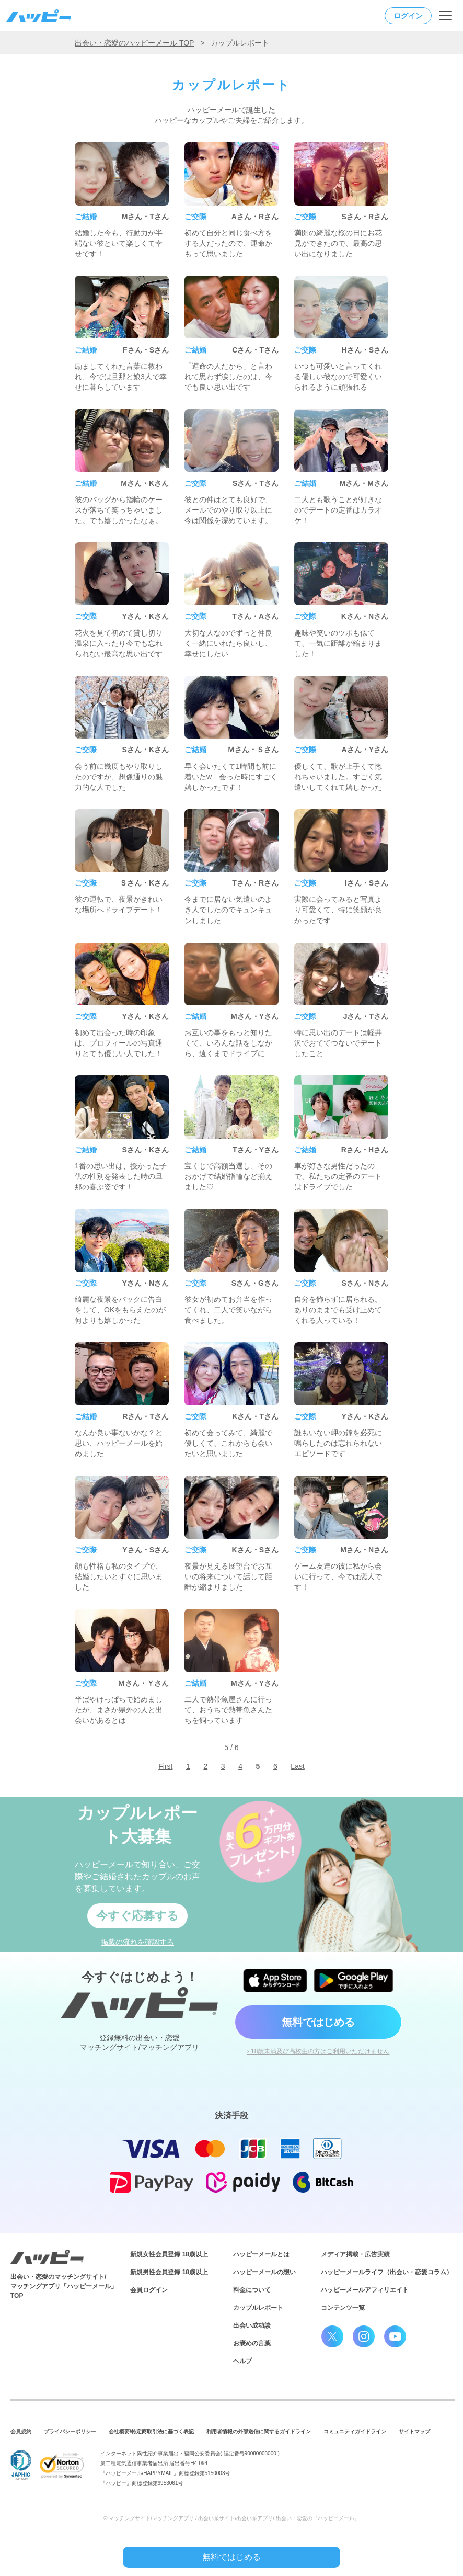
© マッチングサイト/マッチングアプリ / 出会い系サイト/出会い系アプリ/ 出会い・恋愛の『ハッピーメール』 (231, 2518)
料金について (252, 2290)
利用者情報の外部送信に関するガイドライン (258, 2431)
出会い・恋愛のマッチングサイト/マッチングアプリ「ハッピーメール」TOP (63, 2286)
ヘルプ (242, 2361)
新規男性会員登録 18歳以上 (169, 2272)
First (165, 1766)
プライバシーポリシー (70, 2431)
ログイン (408, 16)
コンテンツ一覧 (343, 2307)
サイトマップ (414, 2431)
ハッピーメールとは (261, 2254)
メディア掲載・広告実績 (355, 2254)
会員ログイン (149, 2290)
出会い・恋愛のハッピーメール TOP (134, 43)
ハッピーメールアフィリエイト (365, 2290)
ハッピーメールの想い (264, 2272)
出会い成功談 (252, 2325)
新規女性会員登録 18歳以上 (169, 2254)
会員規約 (20, 2431)
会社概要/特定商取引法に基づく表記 (151, 2431)
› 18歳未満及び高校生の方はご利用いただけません (318, 2051)
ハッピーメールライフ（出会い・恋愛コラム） (387, 2272)
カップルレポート (258, 2307)
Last (297, 1766)
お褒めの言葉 (252, 2343)
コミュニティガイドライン (354, 2431)
